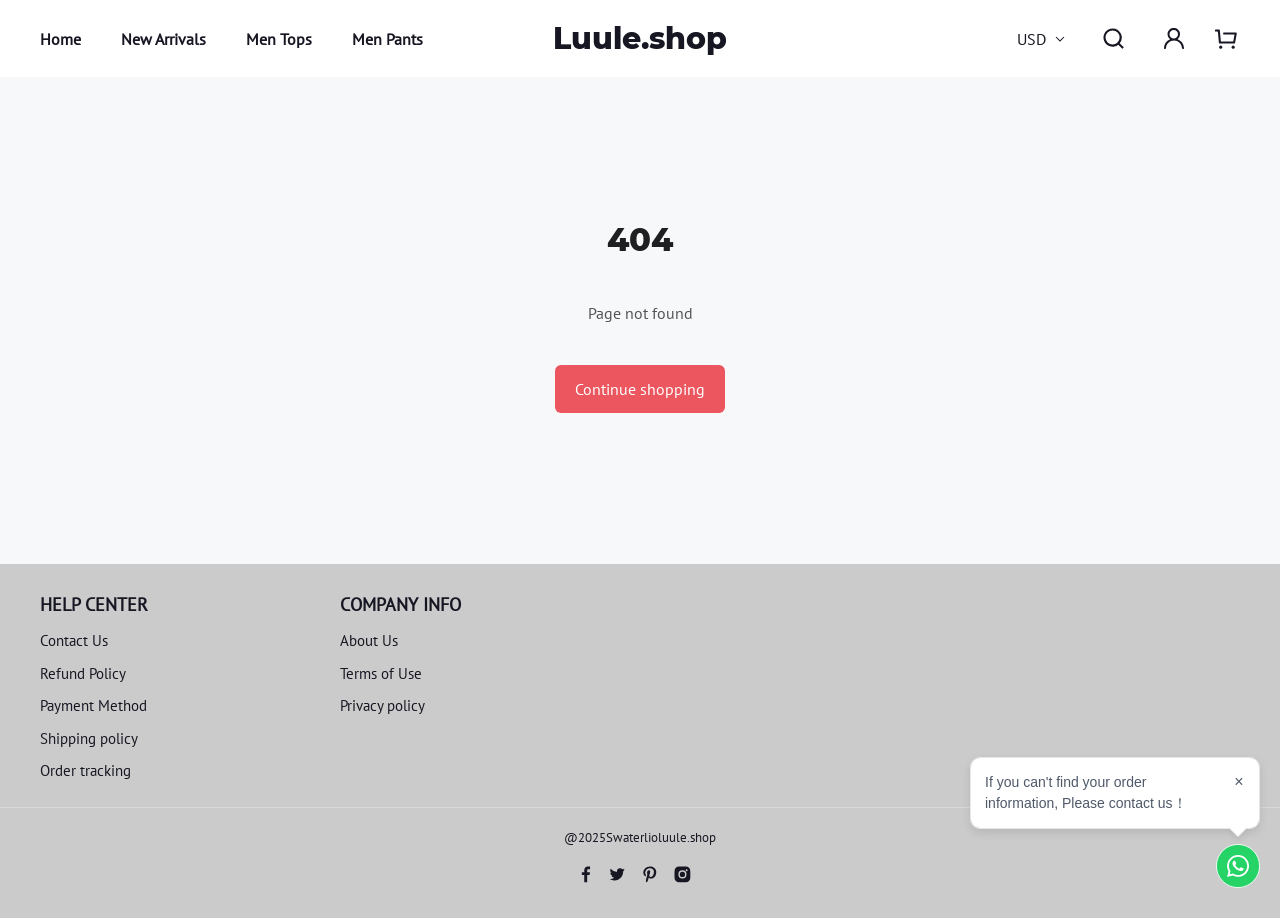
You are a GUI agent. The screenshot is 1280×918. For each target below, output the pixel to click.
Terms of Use (381, 673)
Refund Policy (83, 673)
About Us (369, 640)
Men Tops (279, 39)
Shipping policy (89, 738)
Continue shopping (640, 389)
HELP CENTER (94, 604)
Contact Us (74, 640)
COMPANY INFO (400, 604)
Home (60, 39)
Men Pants (387, 39)
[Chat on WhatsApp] (1238, 866)
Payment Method (93, 705)
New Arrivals (163, 39)
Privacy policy (382, 705)
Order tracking (85, 770)
